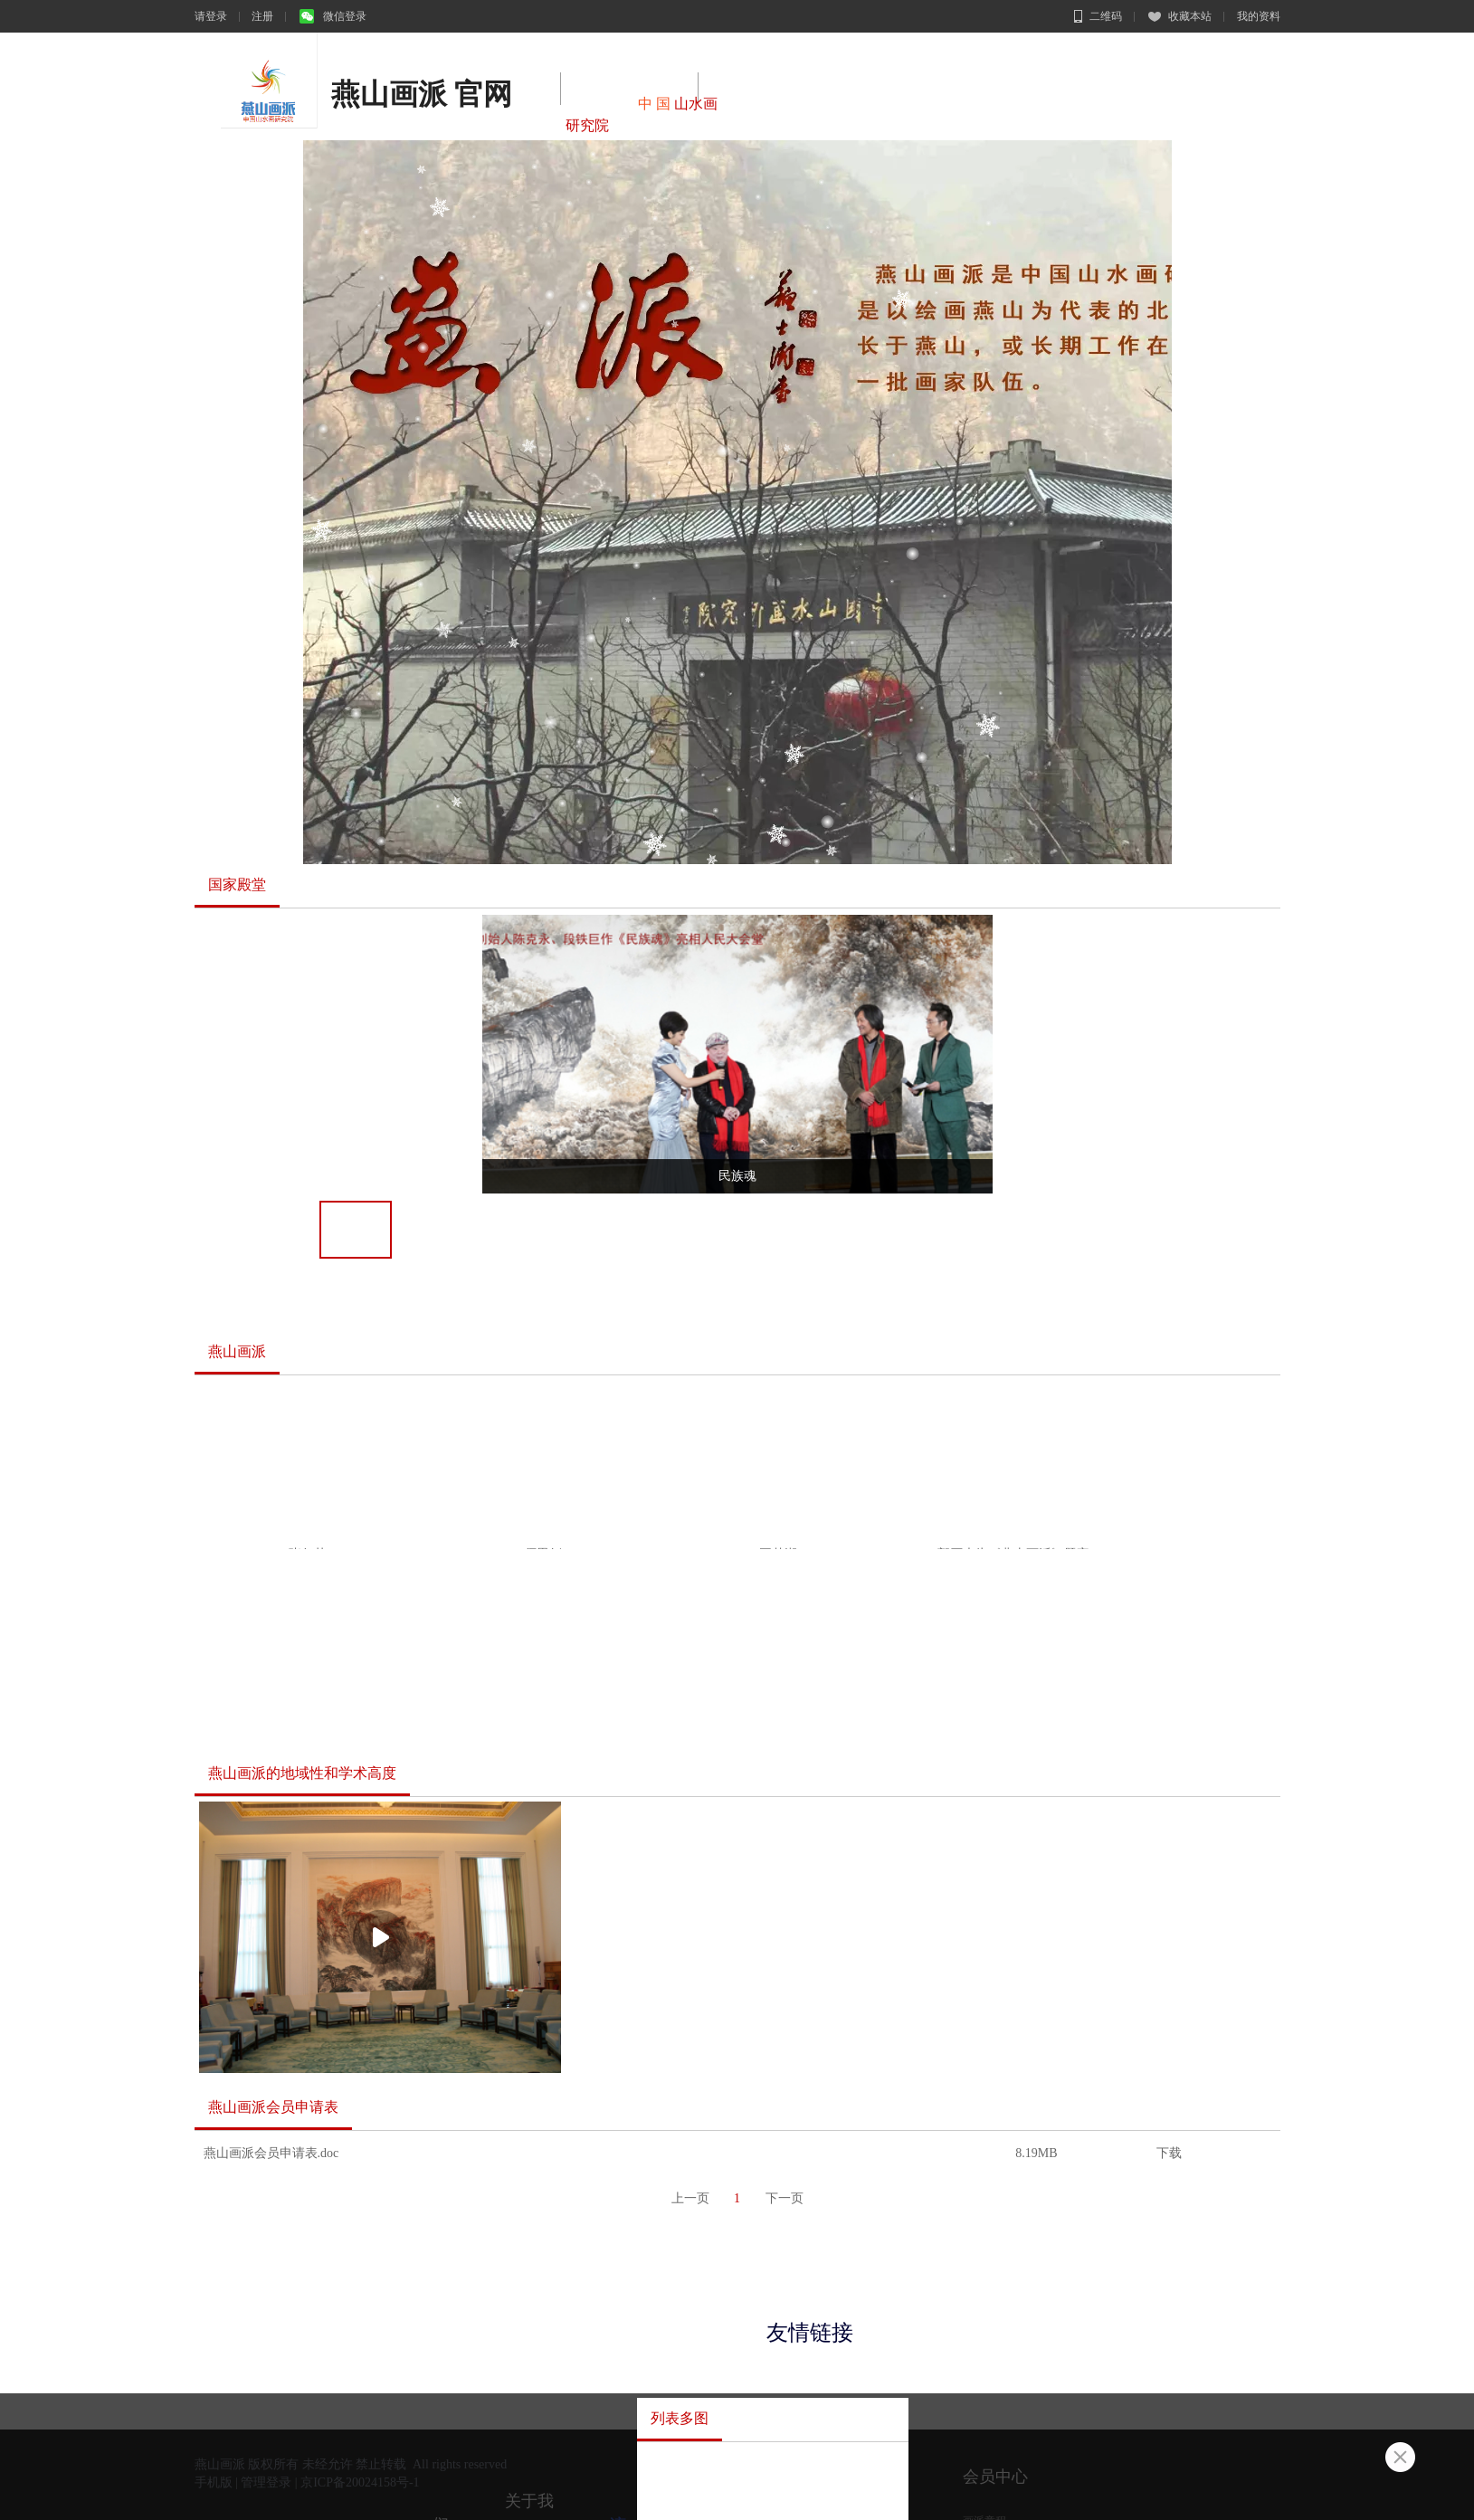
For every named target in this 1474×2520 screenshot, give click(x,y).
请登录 (211, 16)
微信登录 (333, 16)
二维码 (1098, 16)
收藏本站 (1180, 16)
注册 (262, 16)
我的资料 (1258, 16)
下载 (1169, 2153)
